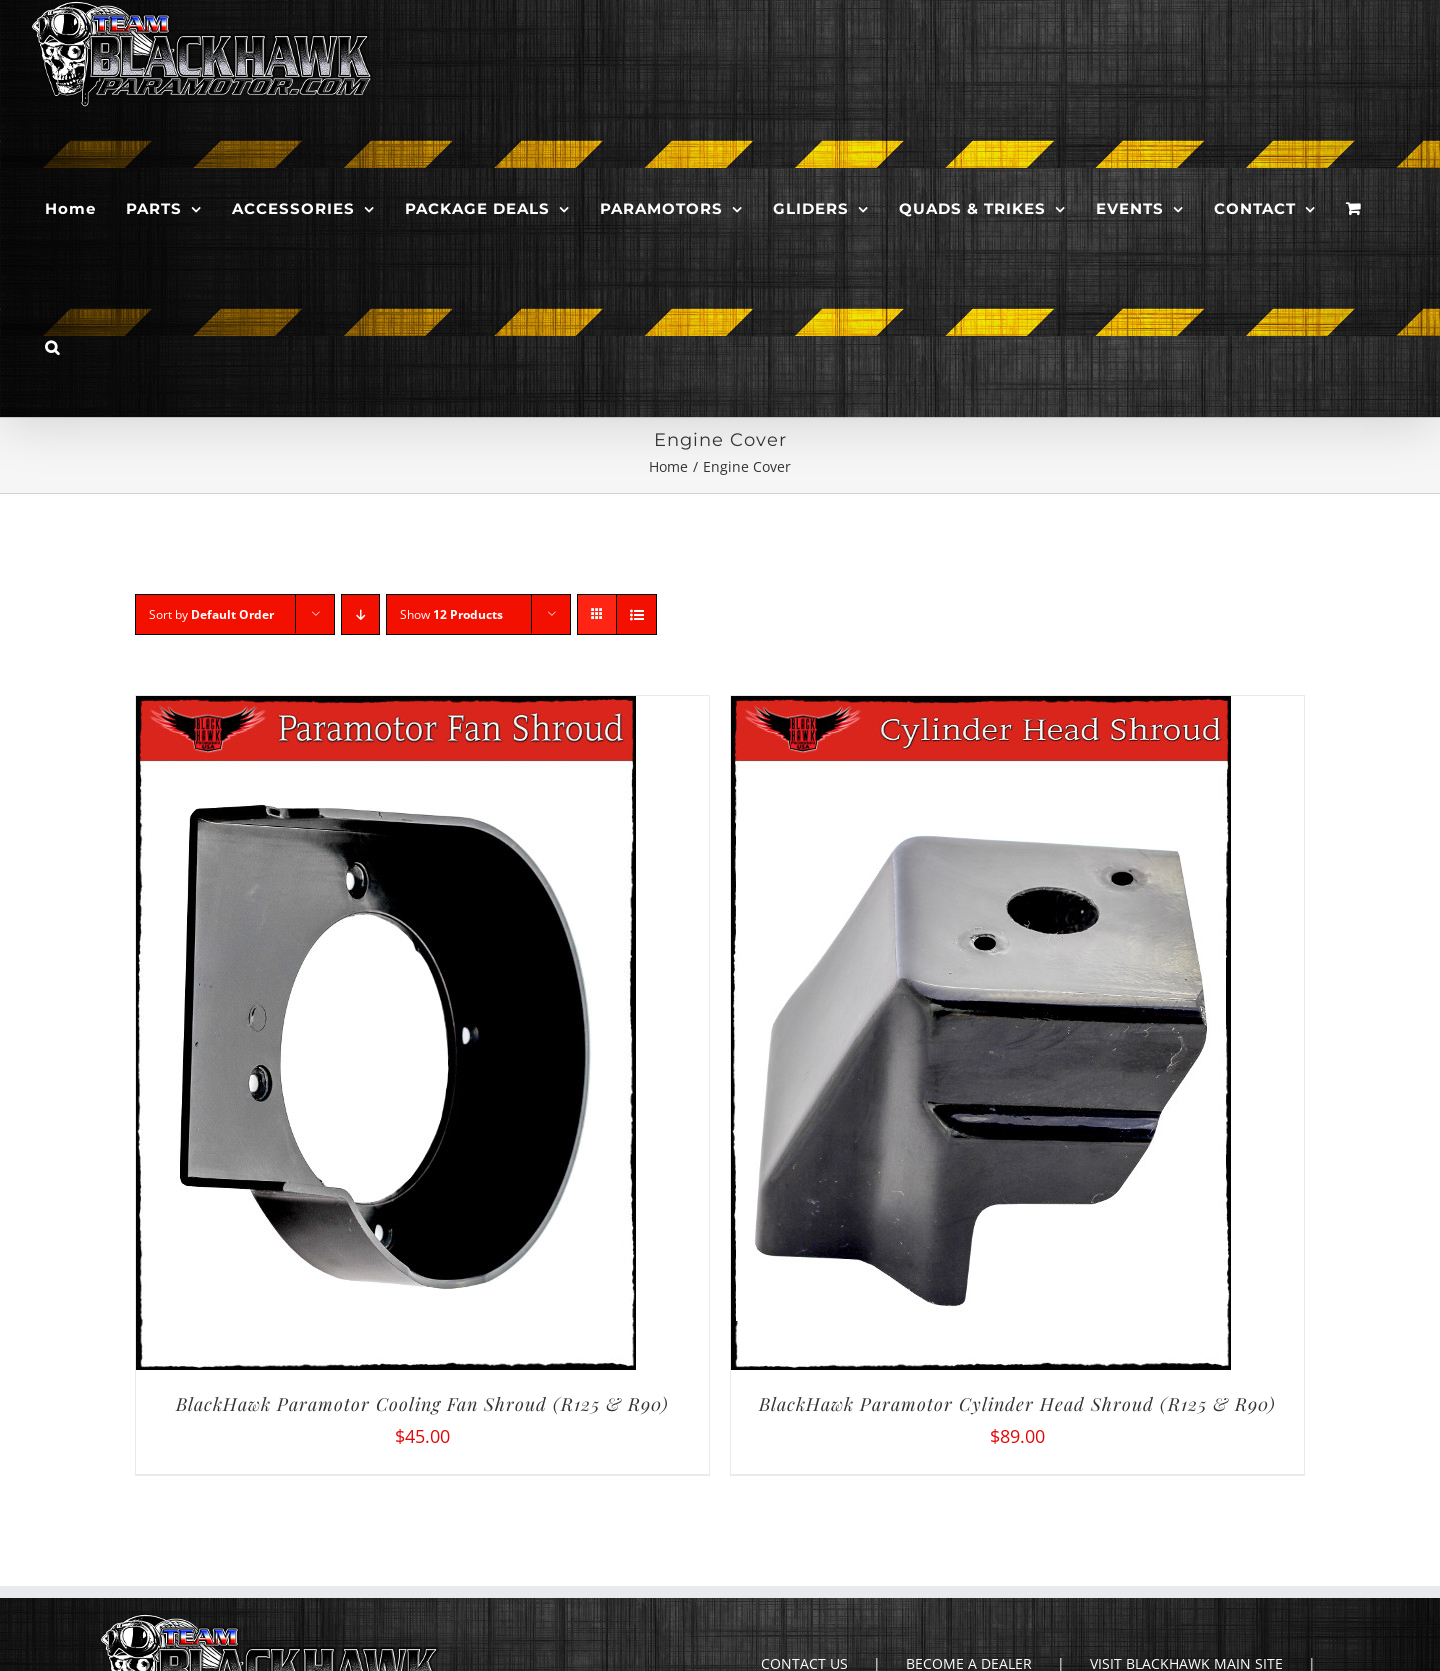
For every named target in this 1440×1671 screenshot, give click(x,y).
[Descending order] (360, 614)
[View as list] (636, 614)
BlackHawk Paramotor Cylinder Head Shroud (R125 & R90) (1017, 1404)
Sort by (211, 614)
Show (451, 614)
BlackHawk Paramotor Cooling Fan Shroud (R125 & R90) (422, 1404)
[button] (52, 347)
